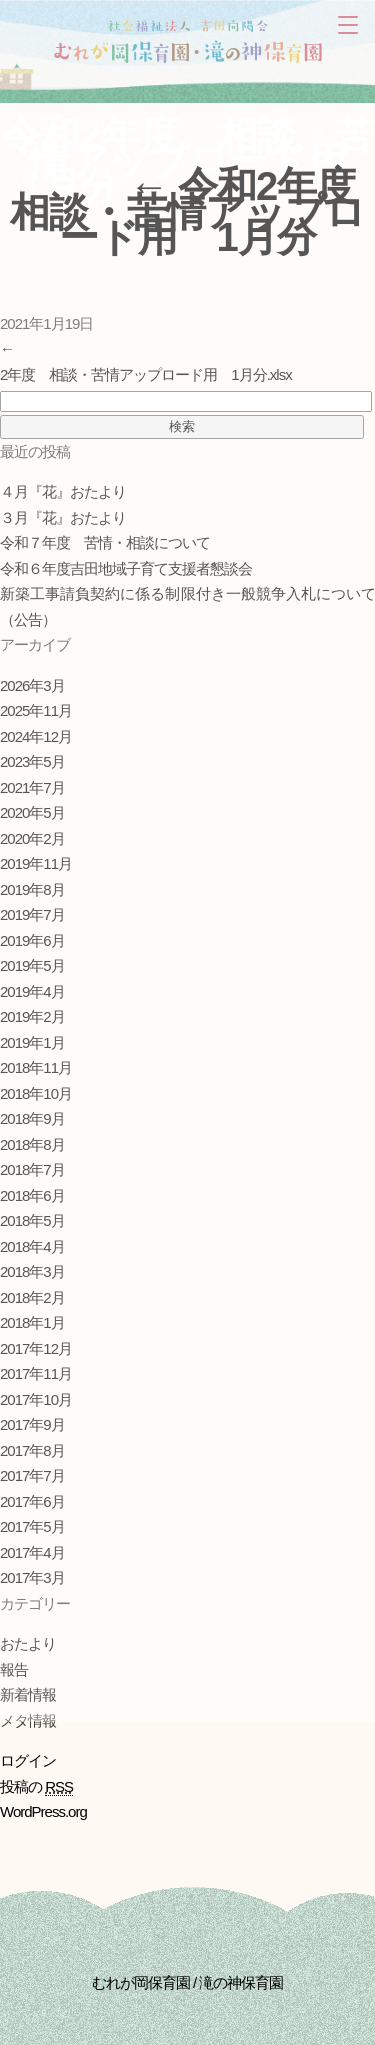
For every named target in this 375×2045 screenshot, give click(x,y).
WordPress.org (43, 1811)
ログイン (28, 1760)
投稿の (36, 1787)
